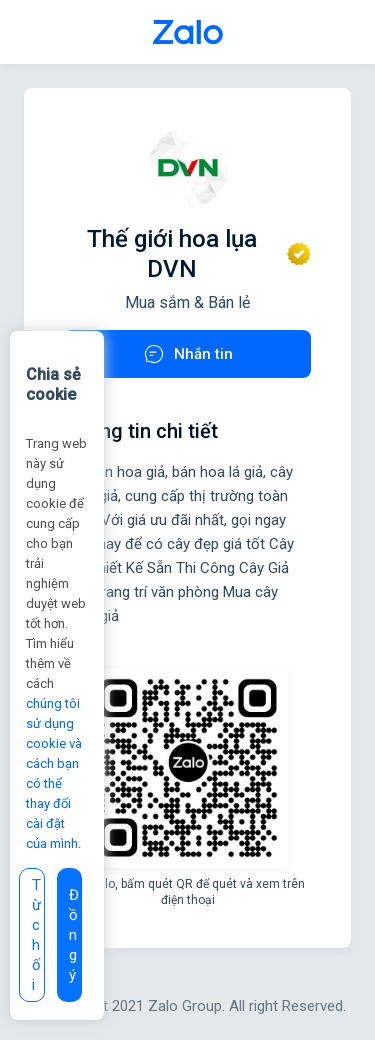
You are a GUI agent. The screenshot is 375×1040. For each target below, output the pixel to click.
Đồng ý (74, 935)
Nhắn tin (187, 354)
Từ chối (36, 935)
